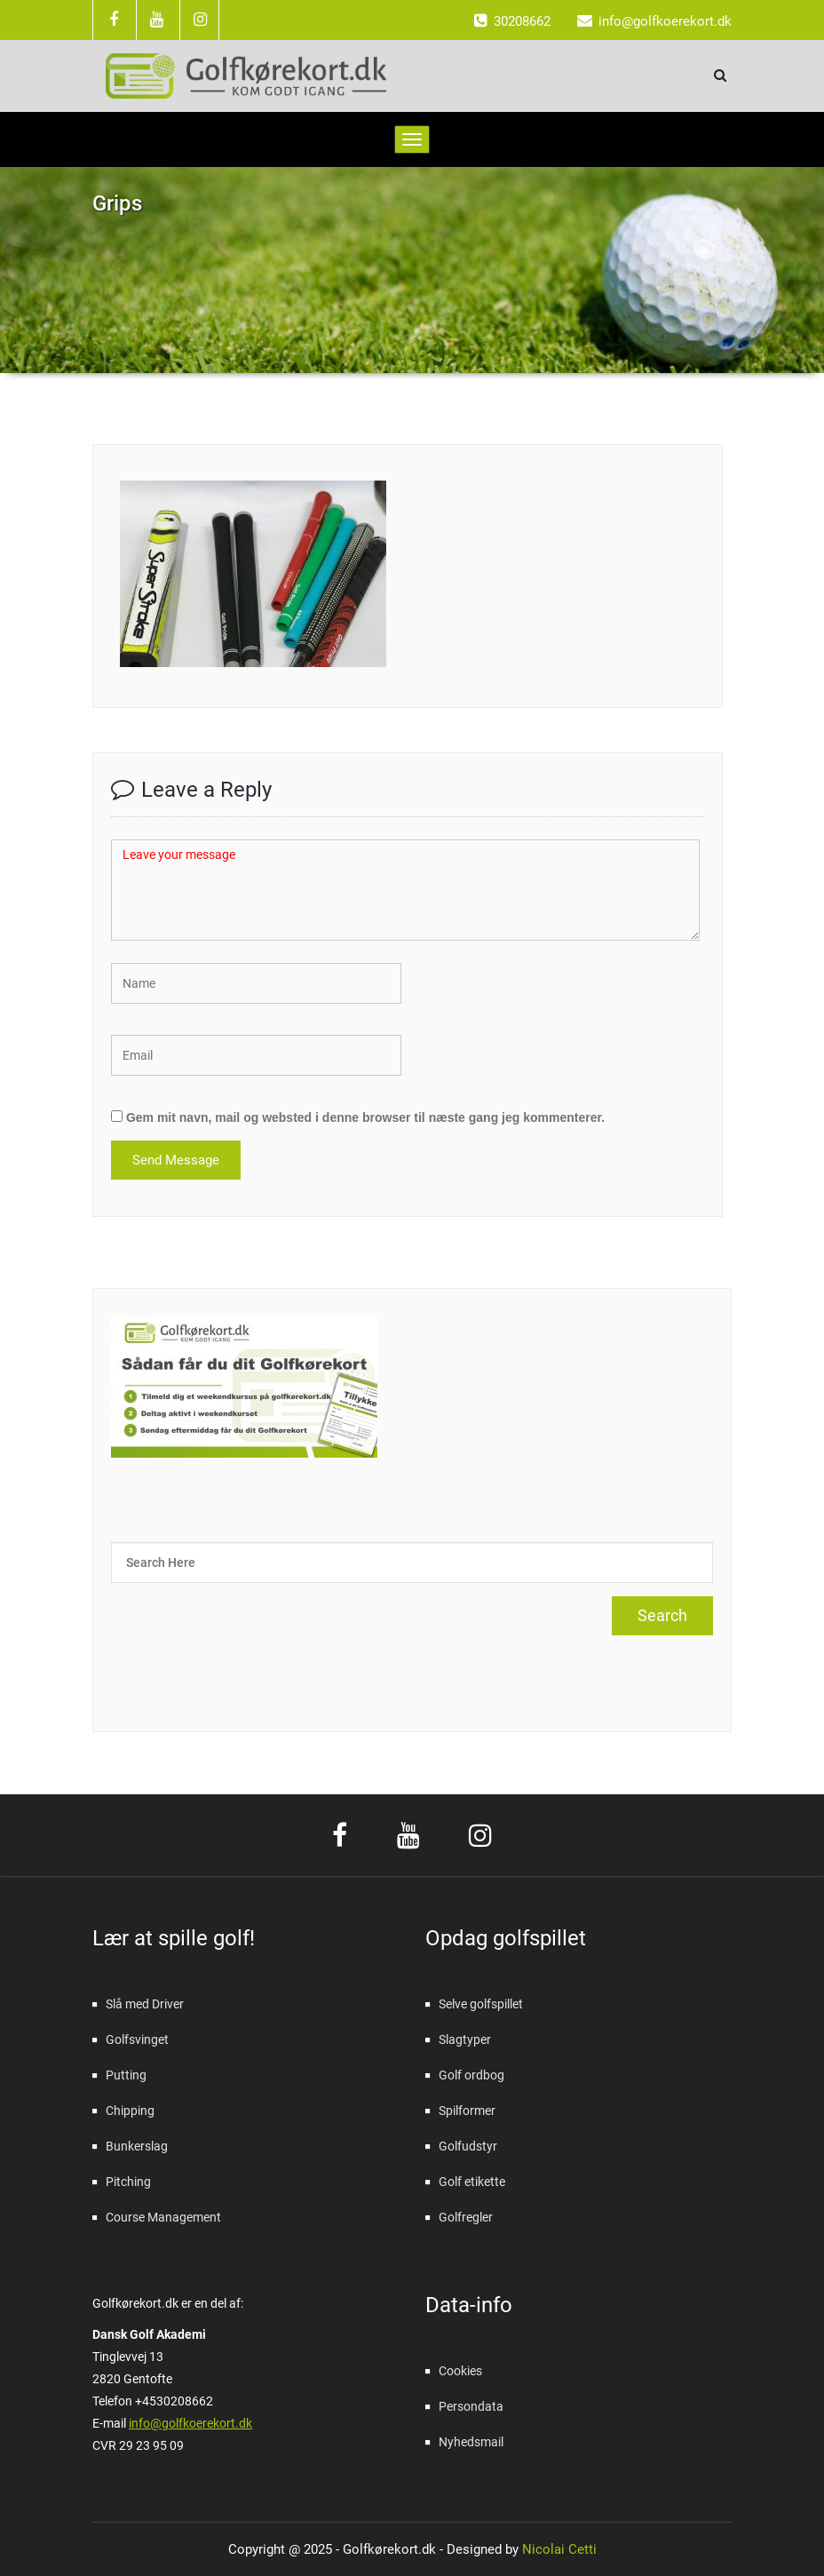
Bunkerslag (137, 2146)
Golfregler (466, 2217)
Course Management (163, 2217)
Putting (126, 2075)
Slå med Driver (145, 2004)
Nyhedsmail (471, 2442)
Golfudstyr (468, 2146)
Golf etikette (472, 2181)
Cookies (460, 2371)
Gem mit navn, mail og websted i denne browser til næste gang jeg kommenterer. (365, 1117)
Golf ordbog (471, 2075)
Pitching (128, 2181)
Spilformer (467, 2110)
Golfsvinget (137, 2039)
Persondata (471, 2406)
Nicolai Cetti (558, 2549)
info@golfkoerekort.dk (190, 2423)
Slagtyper (465, 2039)
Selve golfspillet (481, 2004)
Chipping (130, 2110)
